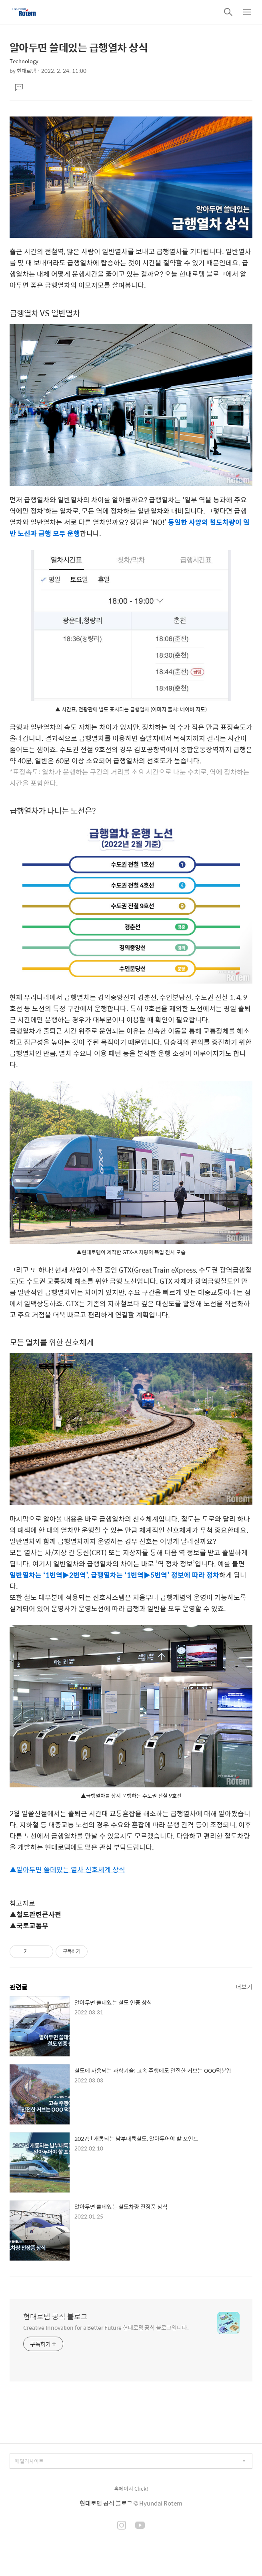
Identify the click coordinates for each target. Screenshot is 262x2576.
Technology (24, 61)
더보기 (244, 1986)
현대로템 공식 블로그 (55, 2316)
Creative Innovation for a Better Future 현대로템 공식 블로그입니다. (106, 2327)
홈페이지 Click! (131, 2488)
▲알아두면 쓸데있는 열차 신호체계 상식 (67, 1869)
